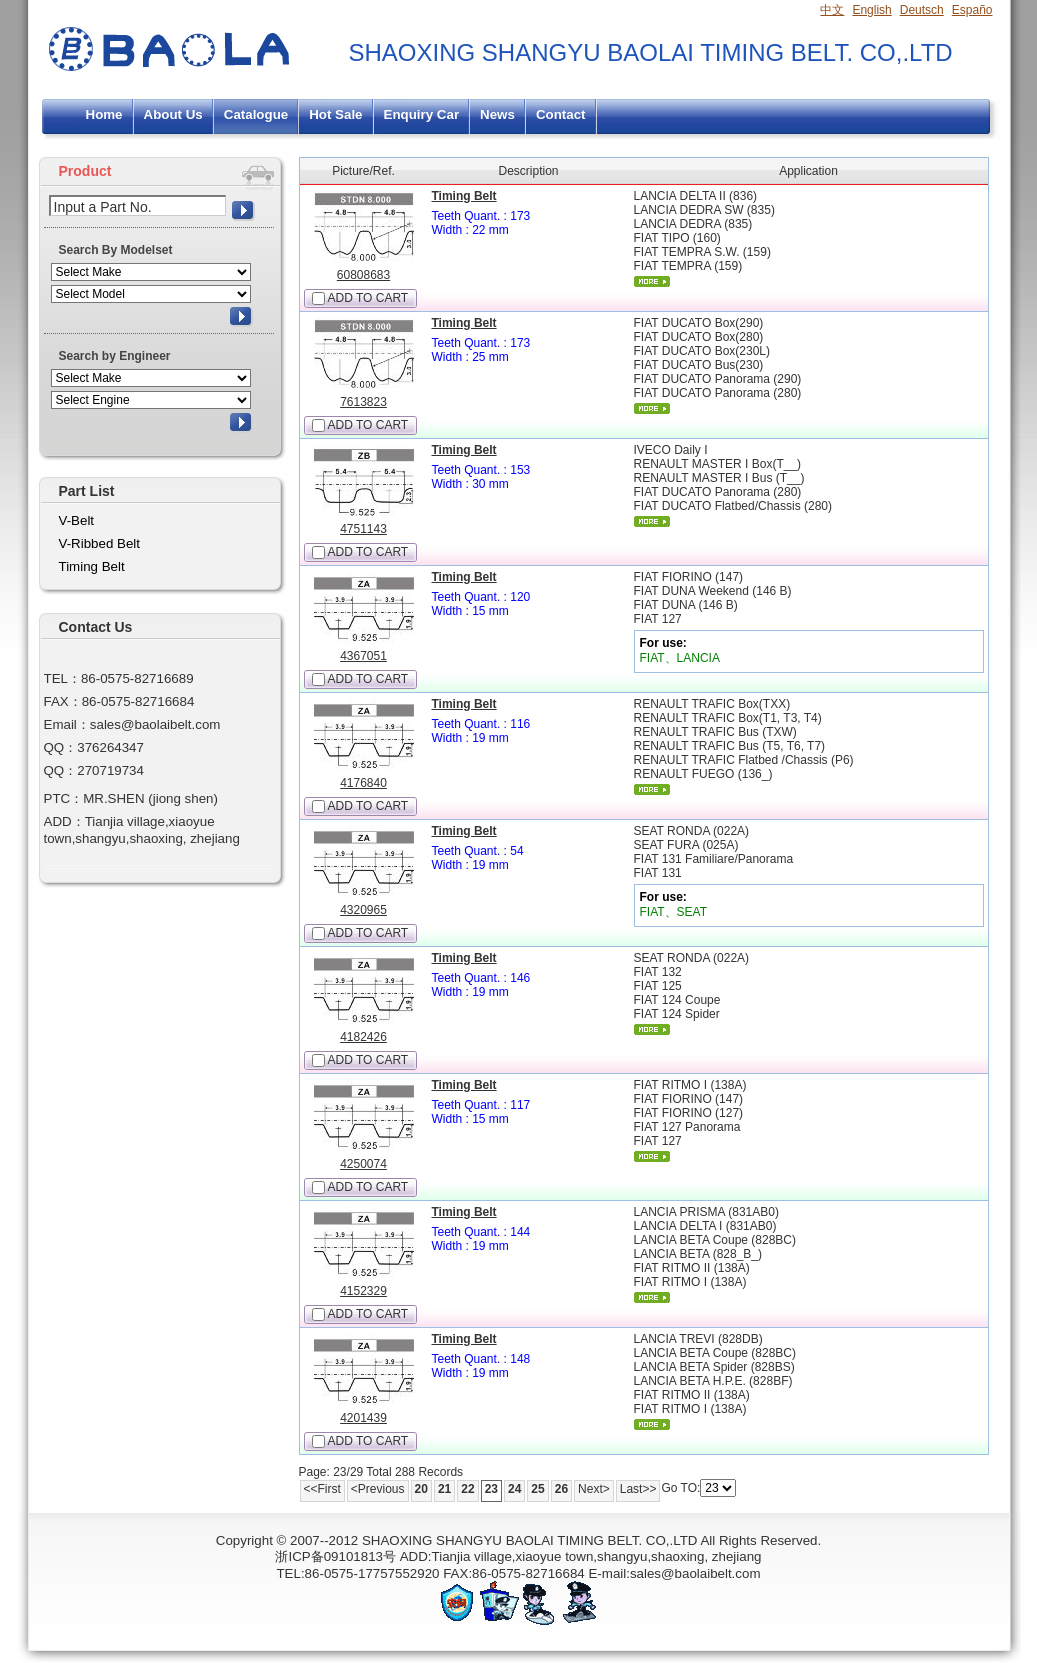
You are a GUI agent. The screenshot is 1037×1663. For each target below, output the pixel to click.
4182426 (363, 1037)
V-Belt (77, 520)
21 (444, 1489)
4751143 (363, 529)
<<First (322, 1489)
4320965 (363, 910)
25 (537, 1489)
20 (421, 1489)
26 (561, 1489)
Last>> (638, 1489)
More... (652, 281)
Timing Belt (464, 196)
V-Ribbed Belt (100, 543)
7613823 (363, 402)
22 (467, 1489)
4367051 (363, 656)
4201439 (363, 1418)
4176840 (363, 783)
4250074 (363, 1164)
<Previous (378, 1489)
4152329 (363, 1291)
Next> (594, 1489)
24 (514, 1489)
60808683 (363, 275)
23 (491, 1489)
